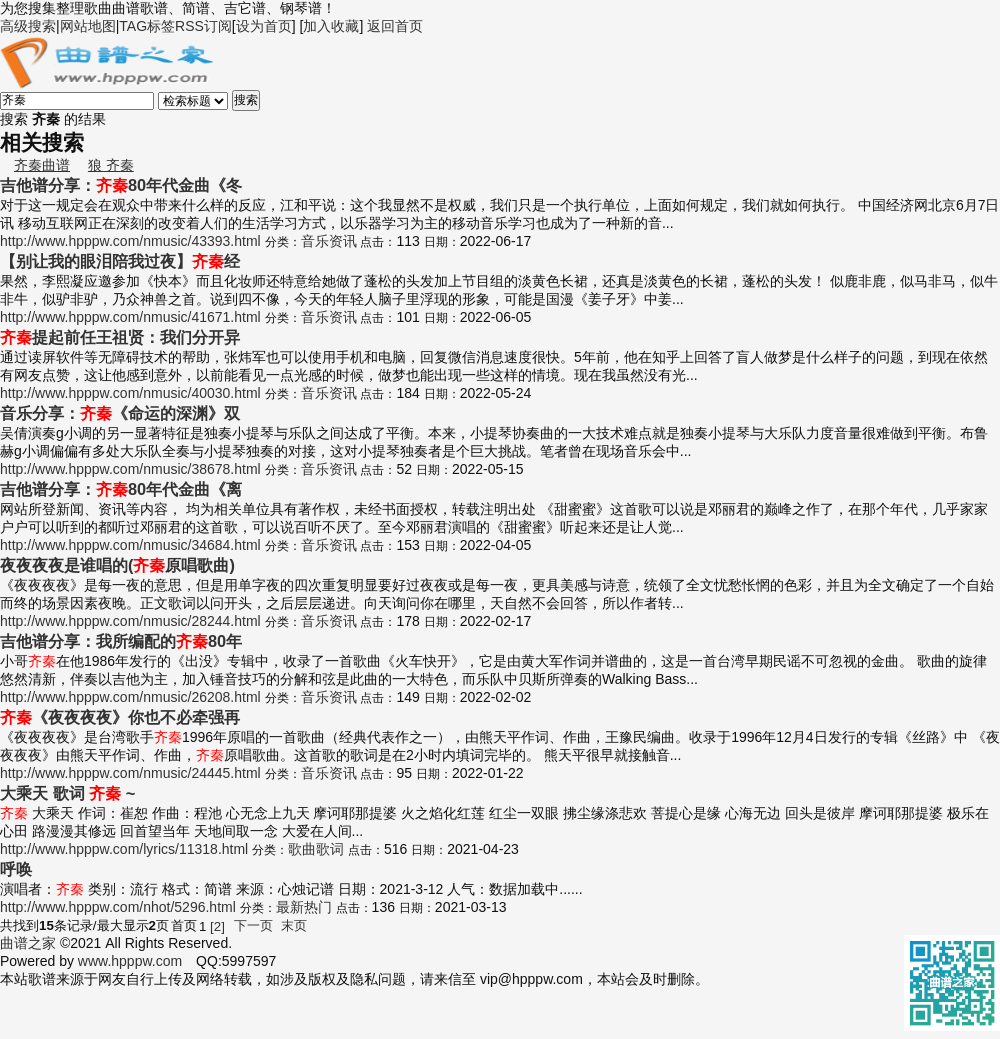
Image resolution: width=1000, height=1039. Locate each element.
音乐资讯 (329, 241)
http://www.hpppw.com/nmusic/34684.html (130, 545)
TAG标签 (147, 26)
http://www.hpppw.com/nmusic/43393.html (130, 241)
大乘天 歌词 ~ (67, 793)
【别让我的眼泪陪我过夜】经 (120, 261)
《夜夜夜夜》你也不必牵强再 (120, 717)
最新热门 (304, 907)
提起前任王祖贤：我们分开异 (120, 337)
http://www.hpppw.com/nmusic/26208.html (130, 697)
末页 (294, 925)
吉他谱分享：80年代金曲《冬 (121, 185)
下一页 (253, 925)
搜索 (246, 100)
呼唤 (16, 869)
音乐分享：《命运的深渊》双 (120, 413)
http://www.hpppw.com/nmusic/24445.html (130, 773)
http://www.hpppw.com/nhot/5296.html (118, 907)
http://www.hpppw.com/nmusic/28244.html (130, 621)
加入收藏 (331, 26)
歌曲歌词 (316, 849)
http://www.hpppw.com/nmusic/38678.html (130, 469)
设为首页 (264, 26)
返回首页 (395, 26)
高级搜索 (28, 26)
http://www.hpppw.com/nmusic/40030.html (130, 393)
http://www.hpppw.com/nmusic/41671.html (130, 317)
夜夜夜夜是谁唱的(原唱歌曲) (117, 565)
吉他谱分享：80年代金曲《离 (121, 489)
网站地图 (88, 26)
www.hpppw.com (130, 961)
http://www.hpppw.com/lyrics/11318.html (124, 849)
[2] (217, 926)
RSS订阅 (203, 26)
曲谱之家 (28, 943)
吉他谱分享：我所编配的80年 (121, 641)
